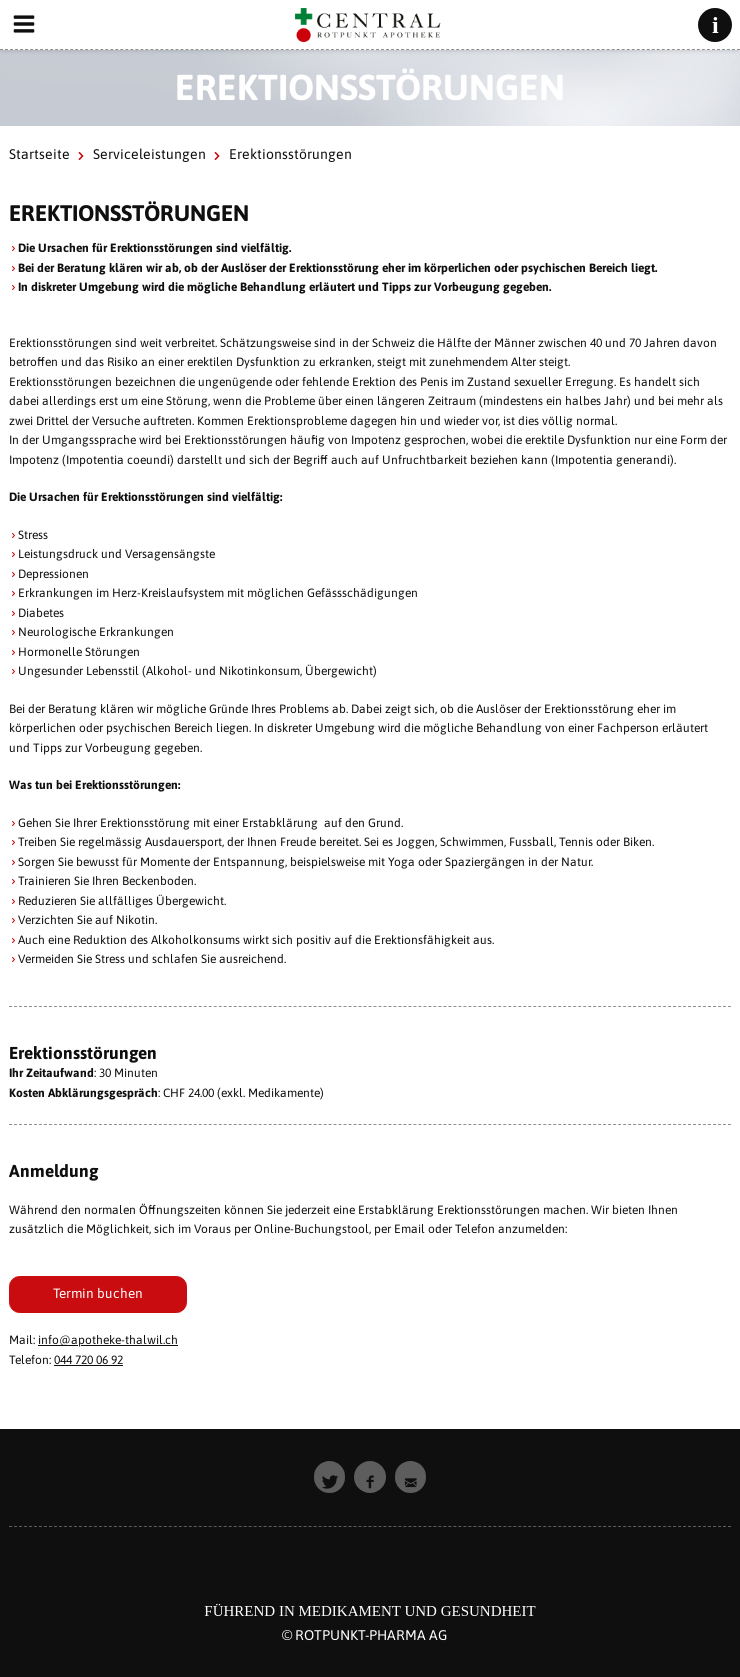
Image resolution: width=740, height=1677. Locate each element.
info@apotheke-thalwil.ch (108, 1340)
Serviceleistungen (149, 154)
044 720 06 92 (88, 1360)
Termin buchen (98, 1293)
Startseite (39, 154)
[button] (330, 1477)
